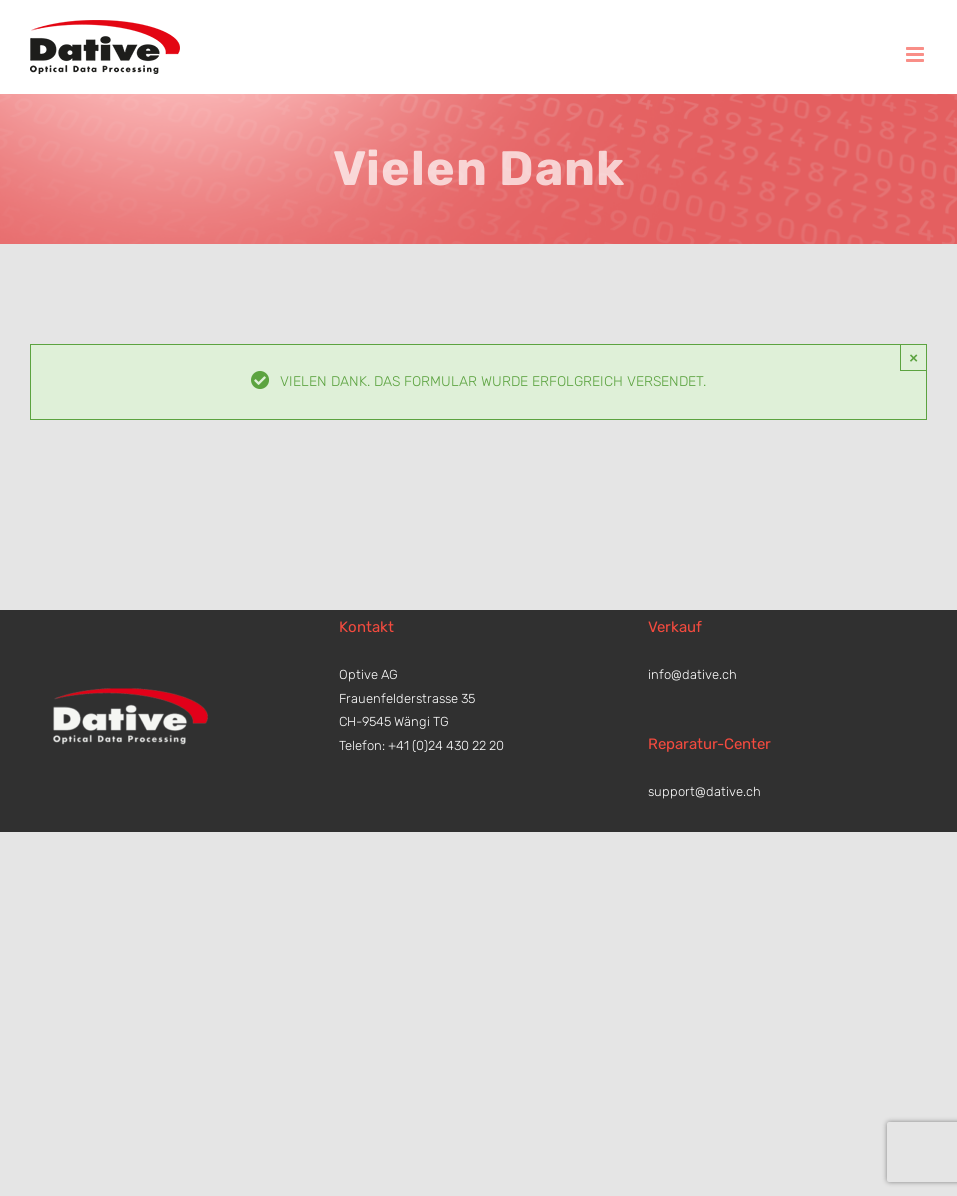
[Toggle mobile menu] (916, 54)
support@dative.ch (704, 791)
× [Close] (913, 357)
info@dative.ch (692, 674)
